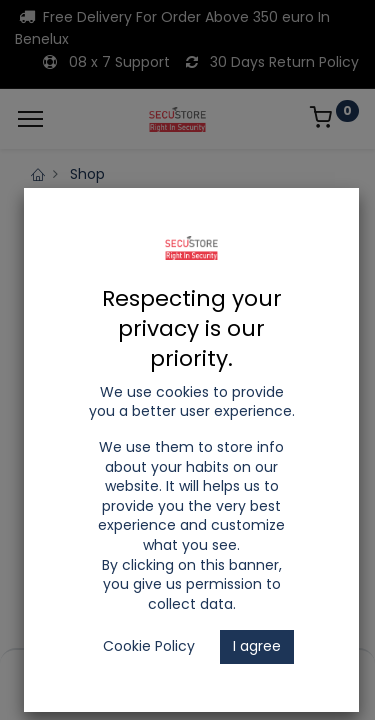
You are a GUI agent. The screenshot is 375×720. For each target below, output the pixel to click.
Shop (87, 174)
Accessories (302, 233)
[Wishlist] (248, 671)
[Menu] (30, 119)
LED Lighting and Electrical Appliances (185, 194)
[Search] (126, 671)
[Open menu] (188, 676)
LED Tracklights (107, 213)
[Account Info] (309, 671)
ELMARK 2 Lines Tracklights (146, 233)
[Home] (66, 671)
